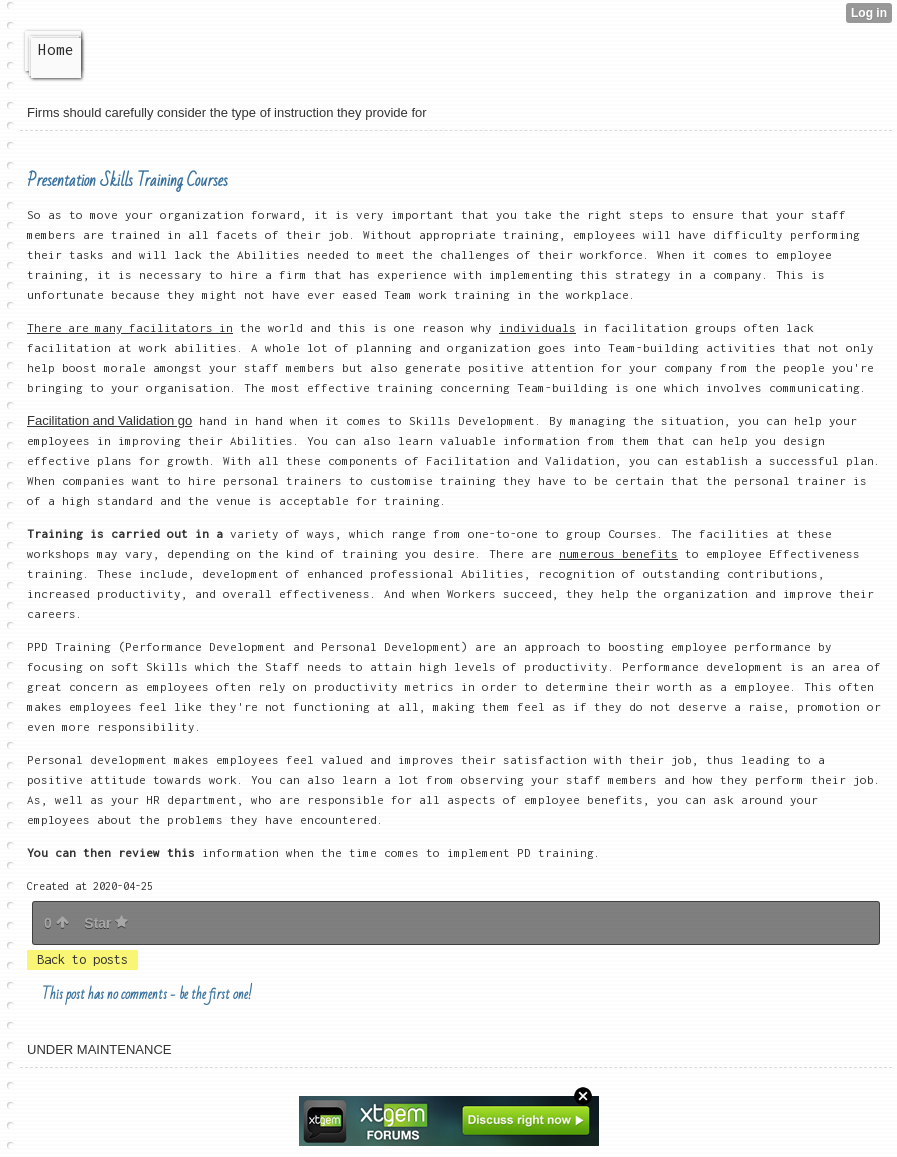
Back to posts (82, 959)
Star (106, 923)
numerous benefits (618, 553)
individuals (537, 327)
